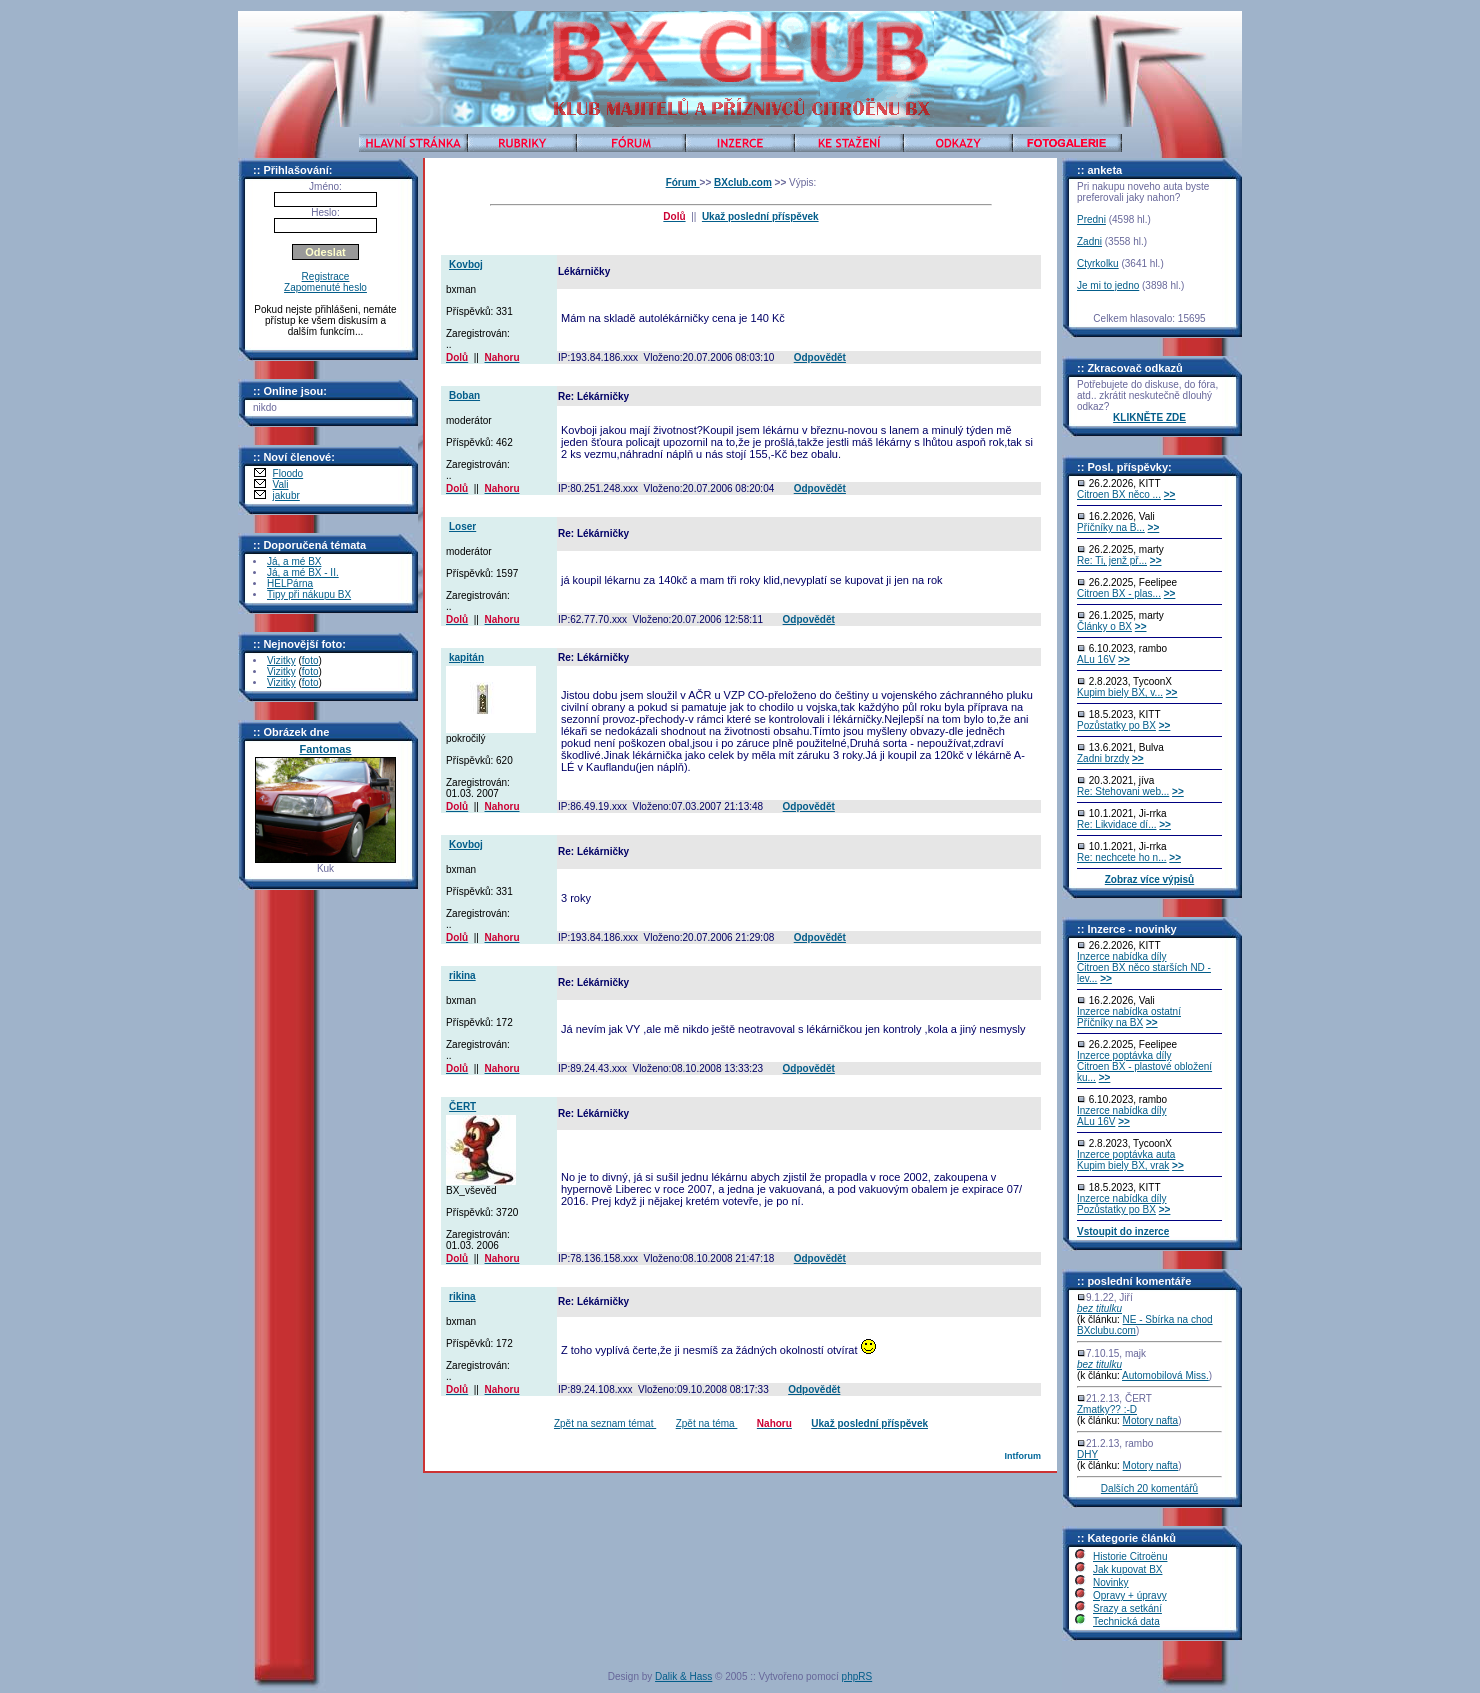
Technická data (1126, 1621)
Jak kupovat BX (1127, 1569)
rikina (462, 975)
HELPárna (290, 583)
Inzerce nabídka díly (1122, 956)
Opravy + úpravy (1130, 1595)
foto (310, 660)
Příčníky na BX (1110, 1022)
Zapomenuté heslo (325, 287)
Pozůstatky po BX (1116, 725)
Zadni (1089, 241)
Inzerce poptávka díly (1124, 1055)
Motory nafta (1151, 1420)
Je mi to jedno (1108, 285)
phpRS (857, 1676)
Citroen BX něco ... (1119, 494)
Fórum (683, 182)
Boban (464, 395)
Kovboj (466, 264)
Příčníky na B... (1111, 527)
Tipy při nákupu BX (309, 594)
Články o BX (1104, 626)
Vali (281, 484)
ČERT (462, 1106)
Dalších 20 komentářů (1149, 1488)
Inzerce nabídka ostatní (1129, 1011)
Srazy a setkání (1127, 1608)
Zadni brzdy (1103, 758)
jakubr (286, 495)
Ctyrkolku (1098, 263)
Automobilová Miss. (1165, 1375)
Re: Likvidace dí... (1116, 824)
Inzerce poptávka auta (1126, 1154)
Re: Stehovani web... (1123, 791)
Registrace (326, 276)
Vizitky (281, 660)
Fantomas (326, 749)
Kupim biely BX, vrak (1123, 1165)
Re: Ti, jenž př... (1112, 560)
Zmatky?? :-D (1107, 1409)
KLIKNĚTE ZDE (1149, 417)
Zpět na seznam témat (605, 1423)
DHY (1087, 1454)
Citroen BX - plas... (1119, 593)
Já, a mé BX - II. (303, 572)
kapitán (466, 657)
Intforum (1022, 1456)
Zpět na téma (707, 1423)
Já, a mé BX (294, 561)
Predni (1091, 219)
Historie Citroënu (1130, 1556)
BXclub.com (743, 182)
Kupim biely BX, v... (1120, 692)
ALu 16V (1096, 659)
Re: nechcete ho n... (1122, 857)
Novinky (1111, 1582)
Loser (462, 526)
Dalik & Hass (683, 1676)
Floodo (288, 473)
